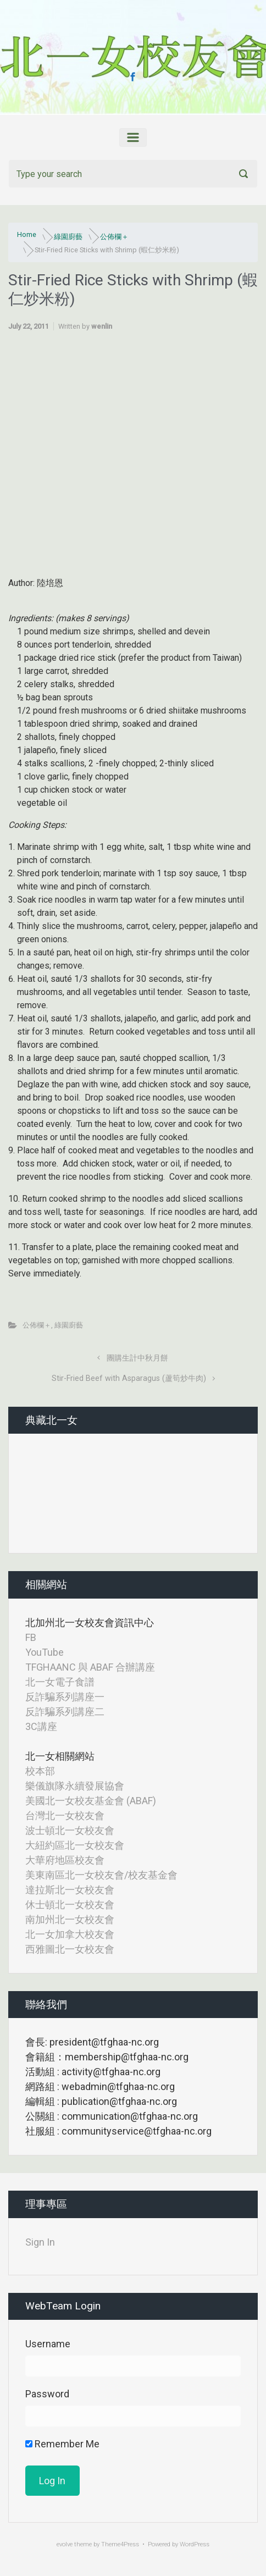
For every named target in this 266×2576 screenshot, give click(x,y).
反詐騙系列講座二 (64, 1711)
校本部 (40, 1771)
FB (30, 1637)
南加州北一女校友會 (69, 1919)
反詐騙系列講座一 (64, 1696)
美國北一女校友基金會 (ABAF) (90, 1800)
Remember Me (62, 2444)
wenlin (101, 326)
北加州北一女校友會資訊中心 (89, 1622)
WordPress (194, 2544)
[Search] (133, 173)
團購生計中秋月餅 (137, 1358)
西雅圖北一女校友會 (69, 1949)
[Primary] (133, 137)
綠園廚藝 (68, 237)
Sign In (40, 2242)
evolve (65, 2544)
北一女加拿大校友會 (69, 1934)
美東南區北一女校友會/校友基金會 (101, 1875)
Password (47, 2394)
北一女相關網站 (60, 1756)
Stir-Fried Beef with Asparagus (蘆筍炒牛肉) (129, 1378)
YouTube (44, 1652)
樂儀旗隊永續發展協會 (74, 1786)
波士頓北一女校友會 (69, 1830)
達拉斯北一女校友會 (69, 1889)
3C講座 (41, 1726)
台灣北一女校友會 (64, 1815)
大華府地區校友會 (64, 1860)
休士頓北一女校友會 (69, 1904)
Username (47, 2344)
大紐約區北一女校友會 (74, 1845)
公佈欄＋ (114, 237)
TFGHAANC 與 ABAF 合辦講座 (90, 1667)
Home (26, 234)
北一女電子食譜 (60, 1682)
